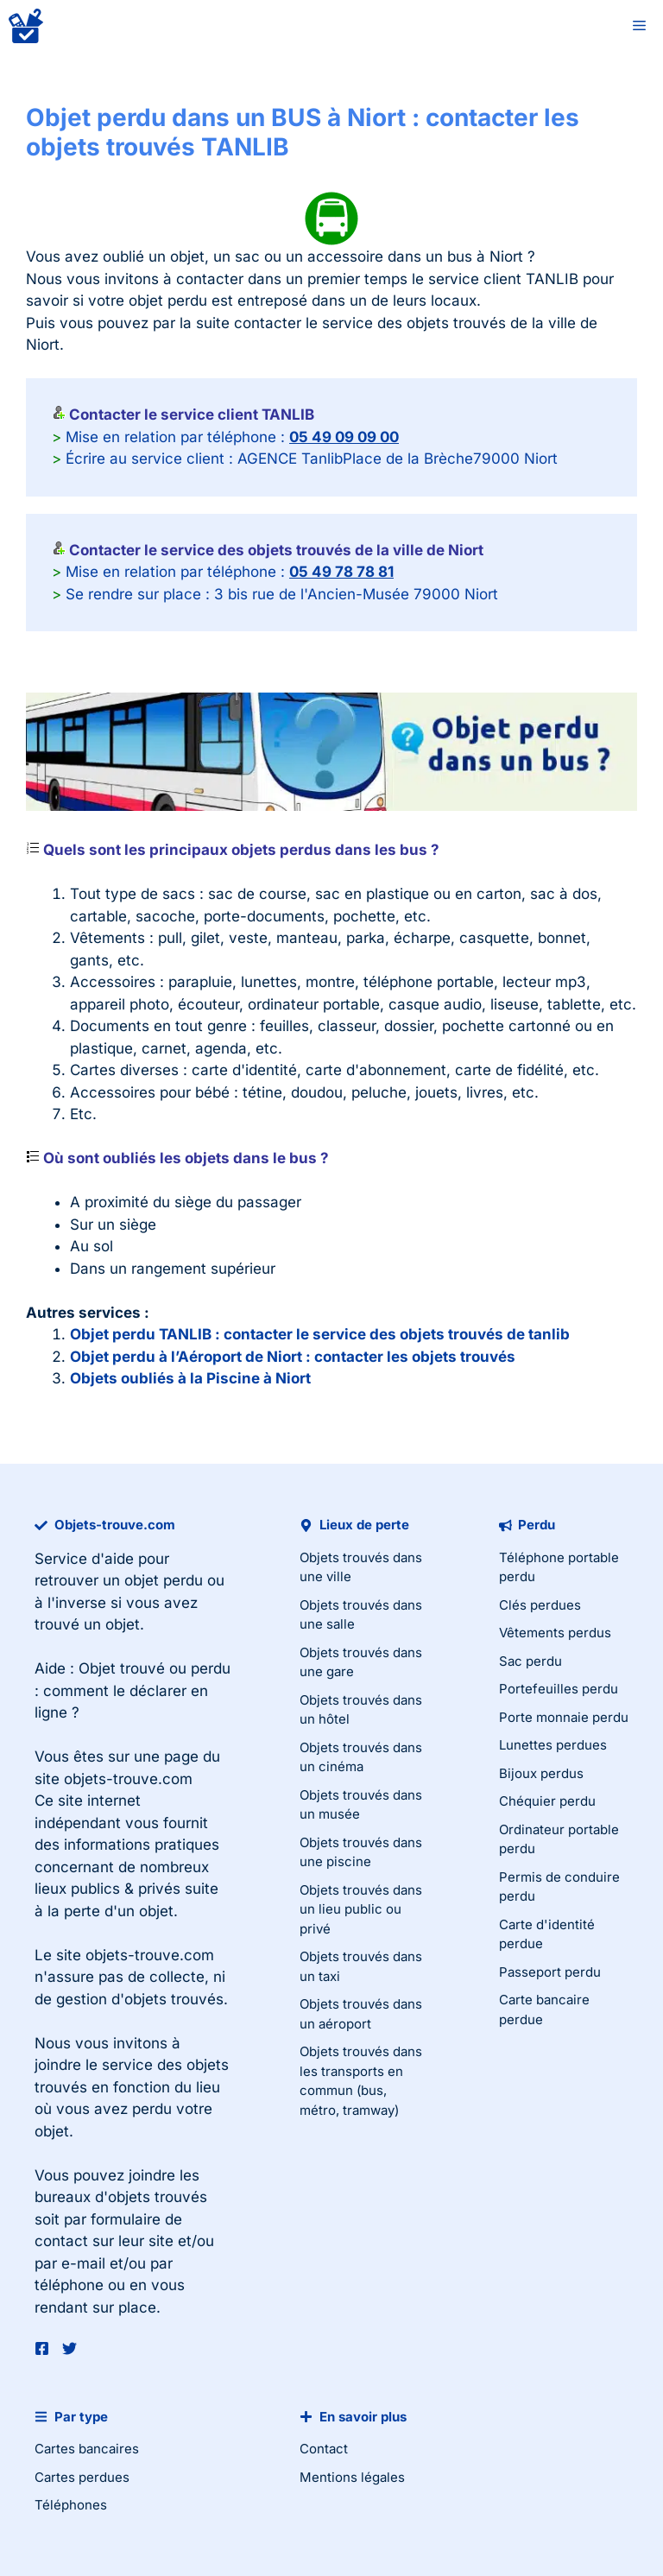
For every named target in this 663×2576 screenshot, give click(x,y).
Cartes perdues (82, 2477)
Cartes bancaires (87, 2448)
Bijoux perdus (541, 1773)
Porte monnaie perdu (563, 1717)
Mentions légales (352, 2477)
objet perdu (163, 1580)
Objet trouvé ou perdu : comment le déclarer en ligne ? (132, 1690)
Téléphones (71, 2505)
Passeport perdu (550, 1972)
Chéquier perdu (547, 1801)
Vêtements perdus (555, 1632)
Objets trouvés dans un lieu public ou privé (361, 1909)
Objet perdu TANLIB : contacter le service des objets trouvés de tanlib (320, 1334)
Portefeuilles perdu (558, 1688)
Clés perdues (540, 1605)
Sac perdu (530, 1661)
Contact (324, 2448)
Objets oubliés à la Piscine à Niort (190, 1378)
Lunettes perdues (553, 1745)
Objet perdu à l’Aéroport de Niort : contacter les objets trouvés (292, 1356)
